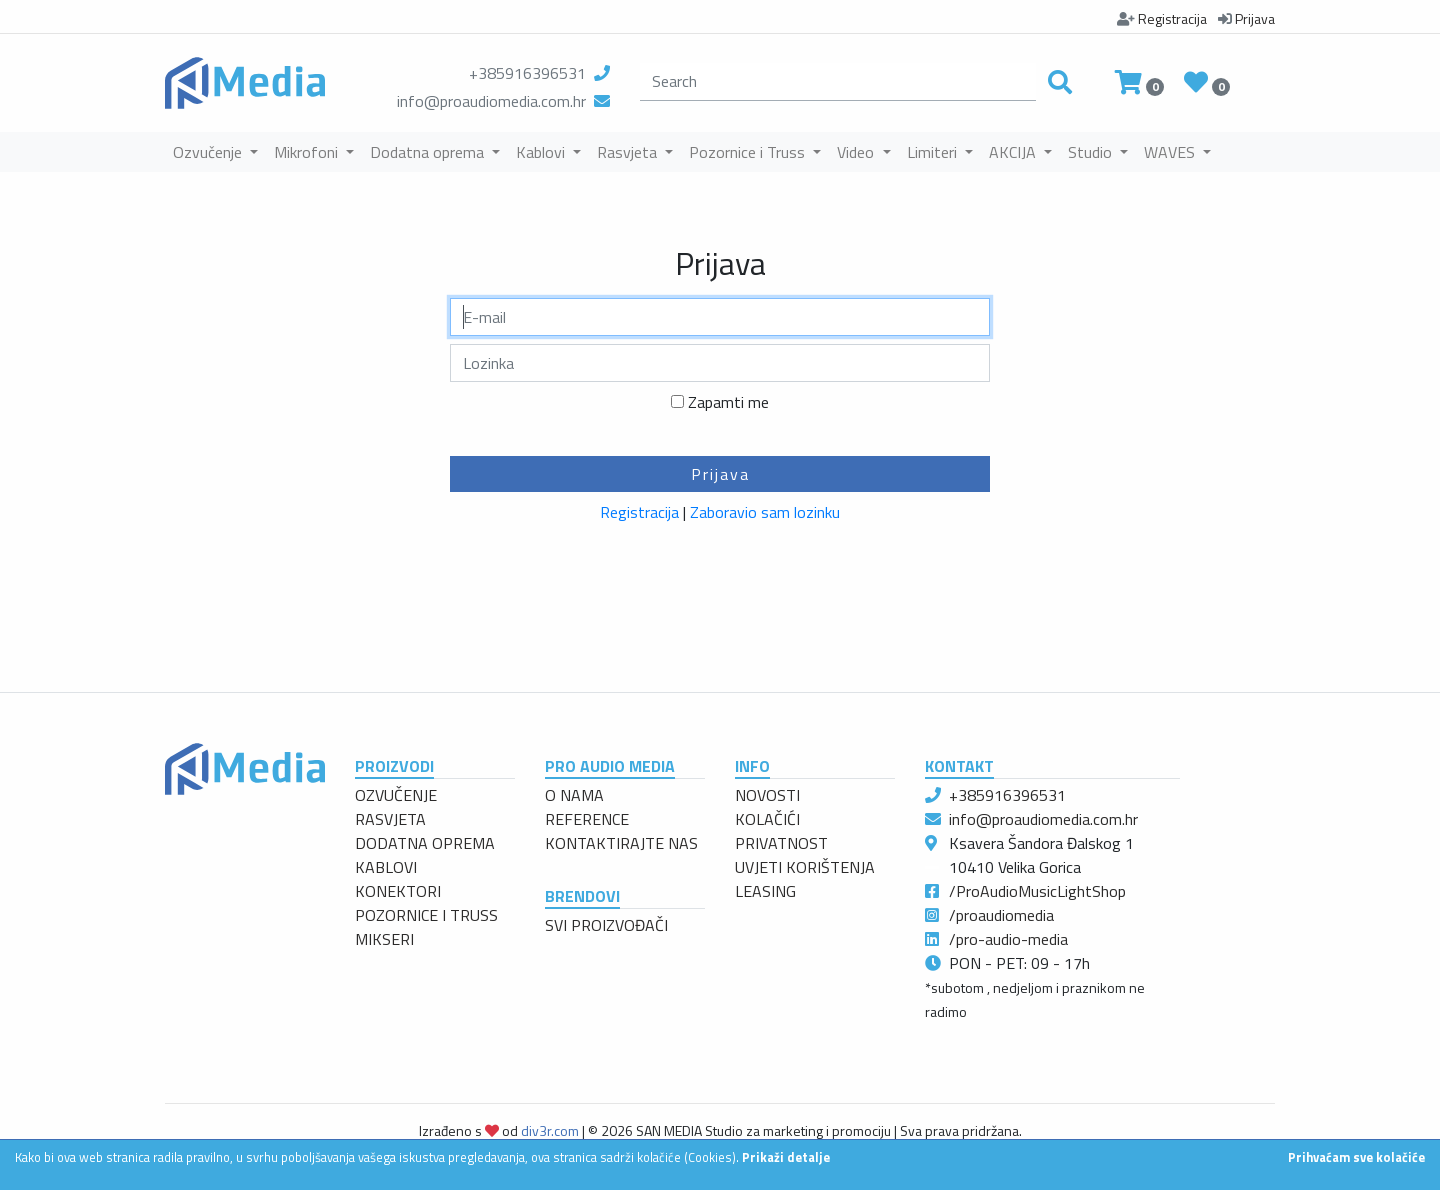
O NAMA (574, 795)
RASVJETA (390, 819)
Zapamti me (728, 402)
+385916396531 (527, 73)
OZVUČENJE (396, 795)
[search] (838, 82)
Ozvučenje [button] (209, 152)
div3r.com (550, 1130)
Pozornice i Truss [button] (749, 152)
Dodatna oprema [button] (429, 152)
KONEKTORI (398, 891)
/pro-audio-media (1008, 939)
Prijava (720, 474)
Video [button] (857, 152)
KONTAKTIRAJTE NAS (621, 843)
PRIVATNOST (781, 843)
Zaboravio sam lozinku (765, 512)
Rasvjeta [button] (629, 152)
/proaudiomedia (1001, 915)
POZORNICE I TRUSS (426, 915)
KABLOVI (386, 867)
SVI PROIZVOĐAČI (606, 925)
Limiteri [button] (934, 152)
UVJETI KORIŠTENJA (805, 867)
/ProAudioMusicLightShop (1037, 891)
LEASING (765, 891)
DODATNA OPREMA (425, 843)
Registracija (639, 512)
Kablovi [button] (542, 152)
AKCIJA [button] (1014, 152)
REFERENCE (587, 819)
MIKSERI (384, 939)
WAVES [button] (1171, 152)
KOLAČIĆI (767, 819)
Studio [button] (1092, 152)
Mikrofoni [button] (308, 152)
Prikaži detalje (786, 1157)
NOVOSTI (767, 795)
